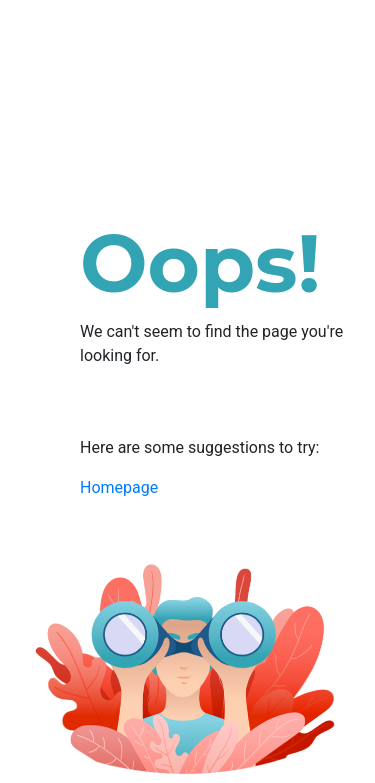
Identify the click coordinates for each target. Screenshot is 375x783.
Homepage (119, 487)
